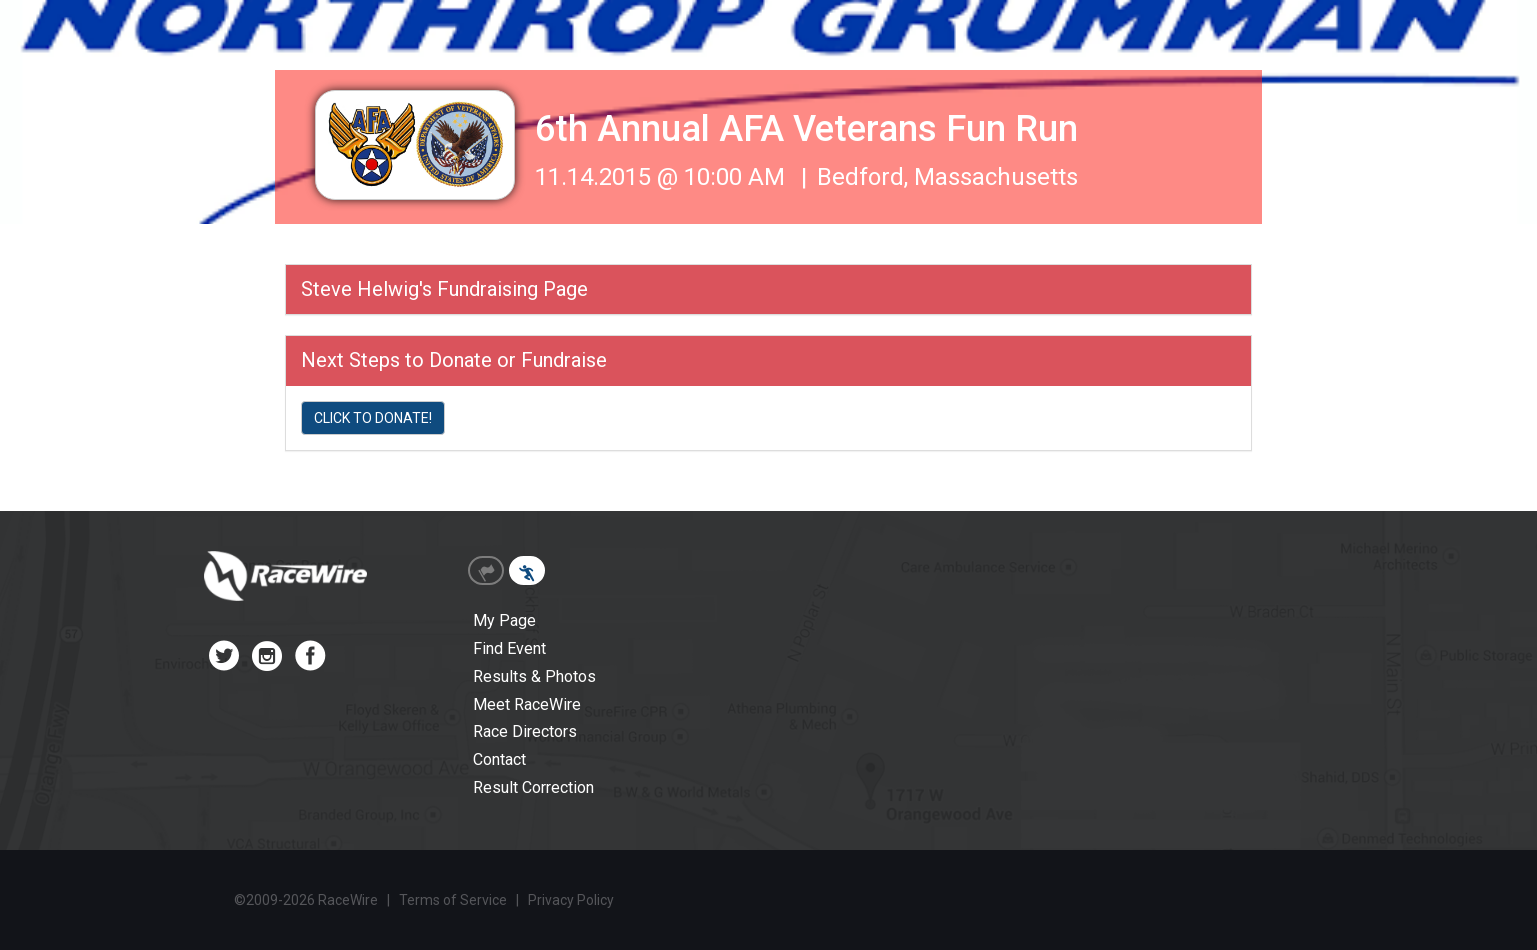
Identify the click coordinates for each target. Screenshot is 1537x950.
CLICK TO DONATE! (373, 418)
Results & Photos (534, 676)
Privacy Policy (571, 900)
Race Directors (525, 731)
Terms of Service (453, 900)
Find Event (509, 648)
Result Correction (533, 787)
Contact (499, 759)
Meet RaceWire (527, 704)
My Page (504, 620)
